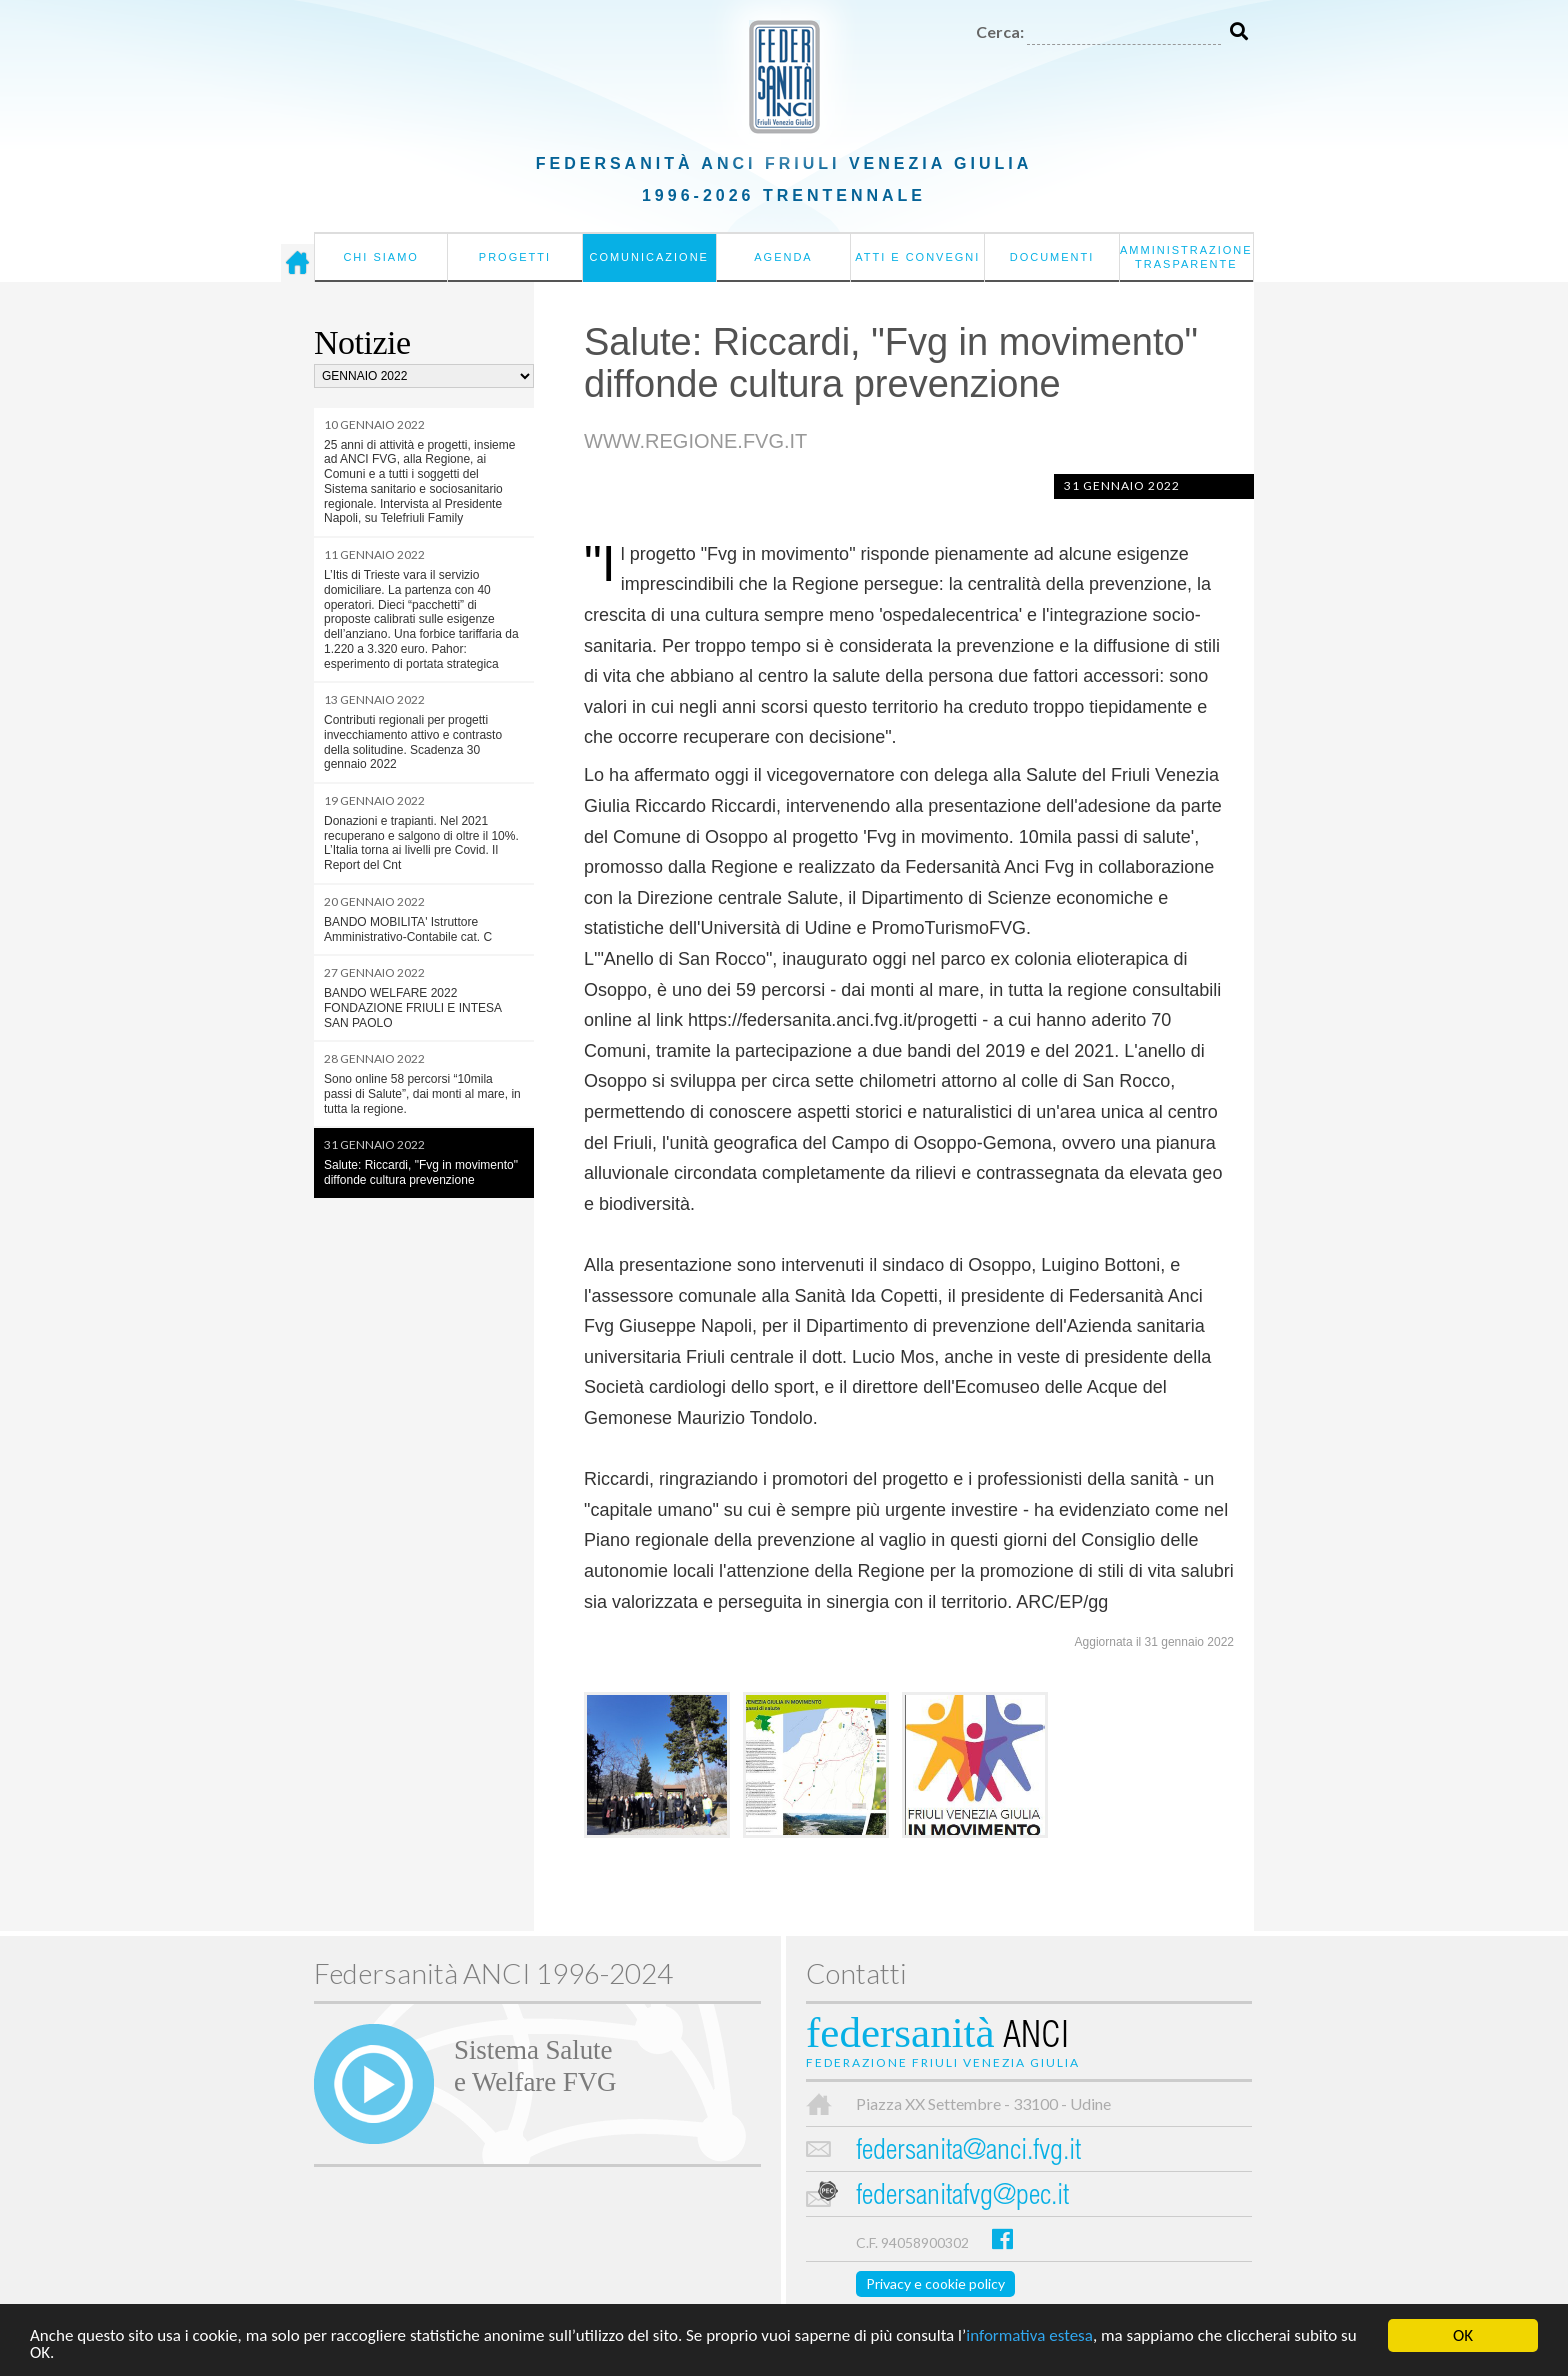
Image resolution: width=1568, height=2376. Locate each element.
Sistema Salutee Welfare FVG (535, 2066)
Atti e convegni (917, 257)
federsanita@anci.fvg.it (968, 2152)
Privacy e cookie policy (935, 2283)
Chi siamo (380, 257)
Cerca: (1000, 31)
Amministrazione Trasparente (1186, 257)
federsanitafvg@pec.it (962, 2197)
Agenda (783, 257)
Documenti (1052, 257)
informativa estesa (1029, 2336)
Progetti (515, 257)
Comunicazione (649, 257)
